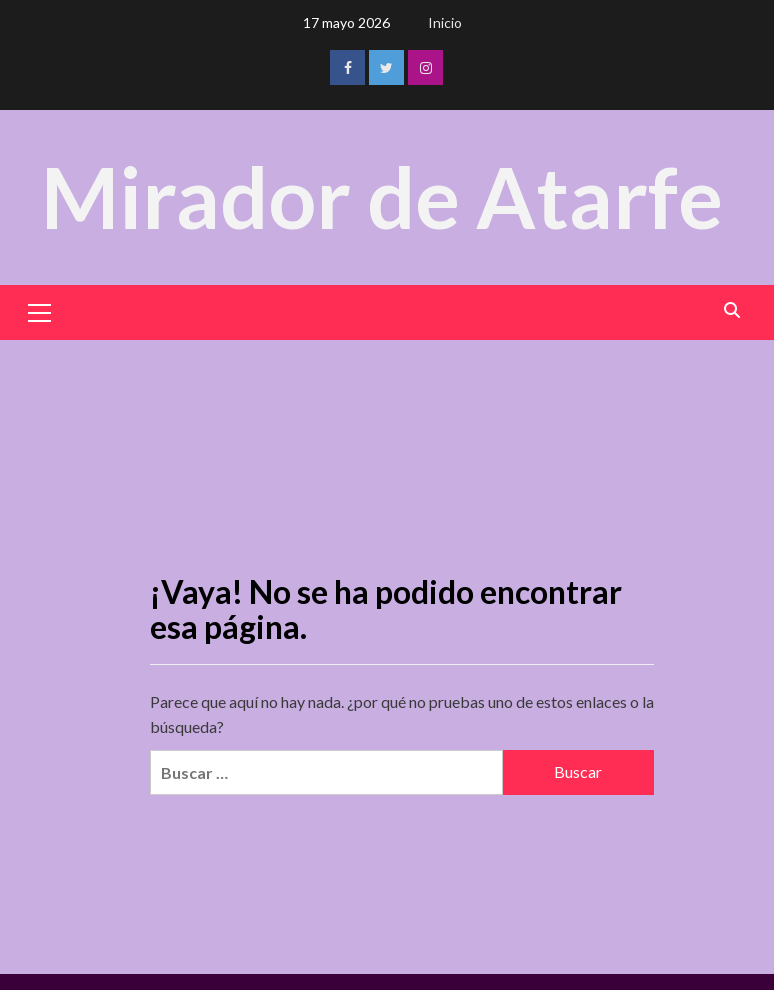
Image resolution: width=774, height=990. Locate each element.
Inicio (445, 22)
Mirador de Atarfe (382, 196)
